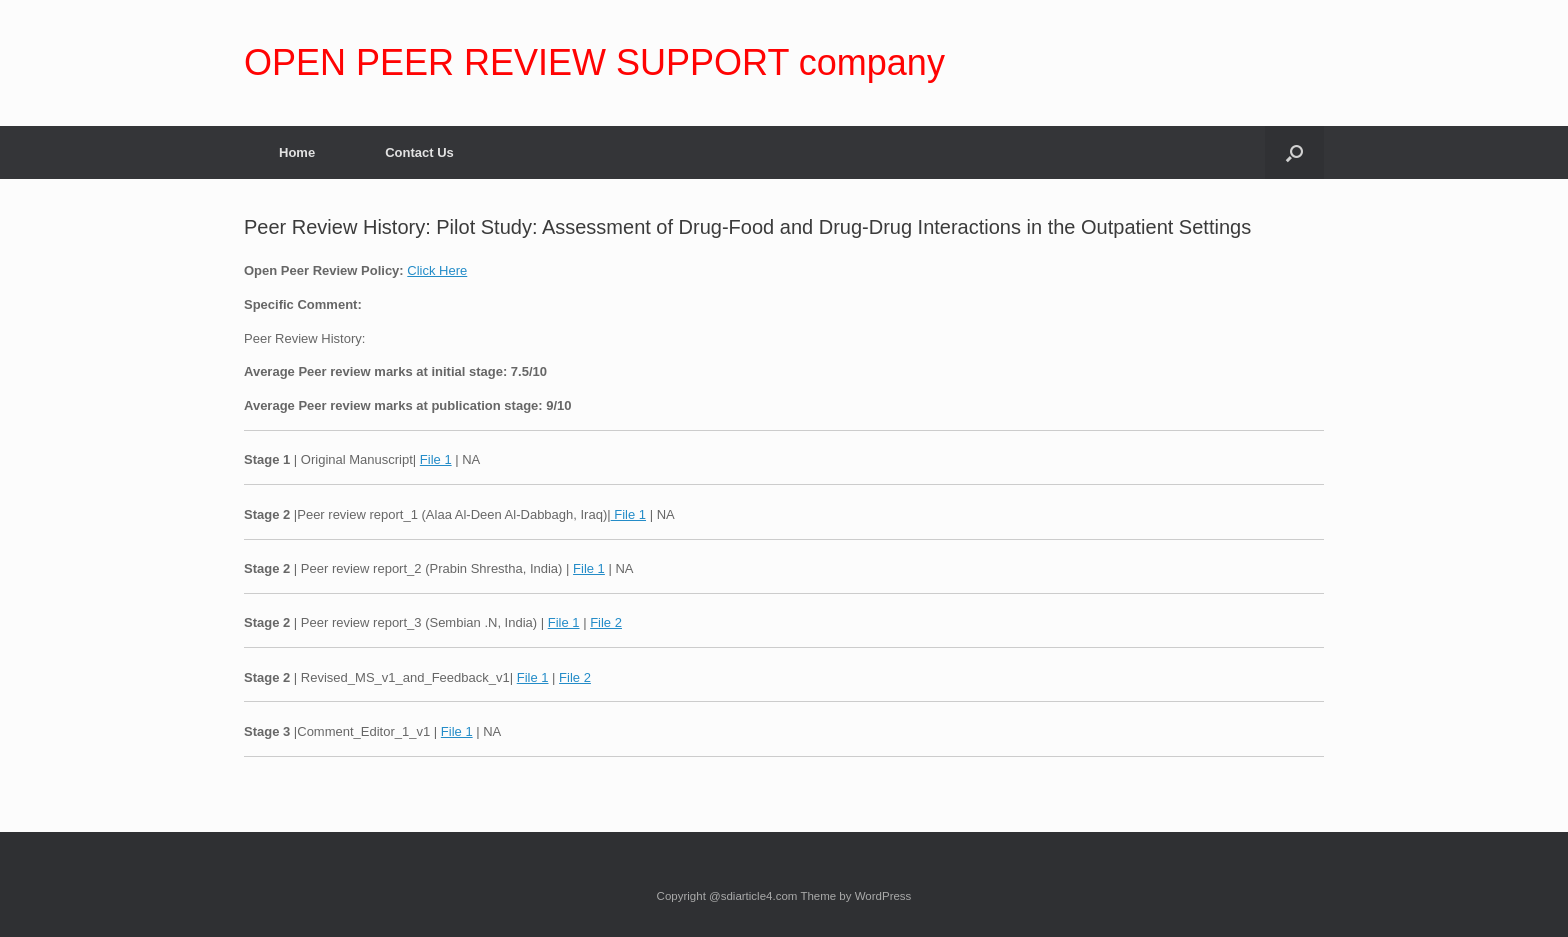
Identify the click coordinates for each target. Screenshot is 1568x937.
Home (297, 152)
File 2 (606, 622)
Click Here (437, 270)
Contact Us (419, 152)
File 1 (436, 459)
